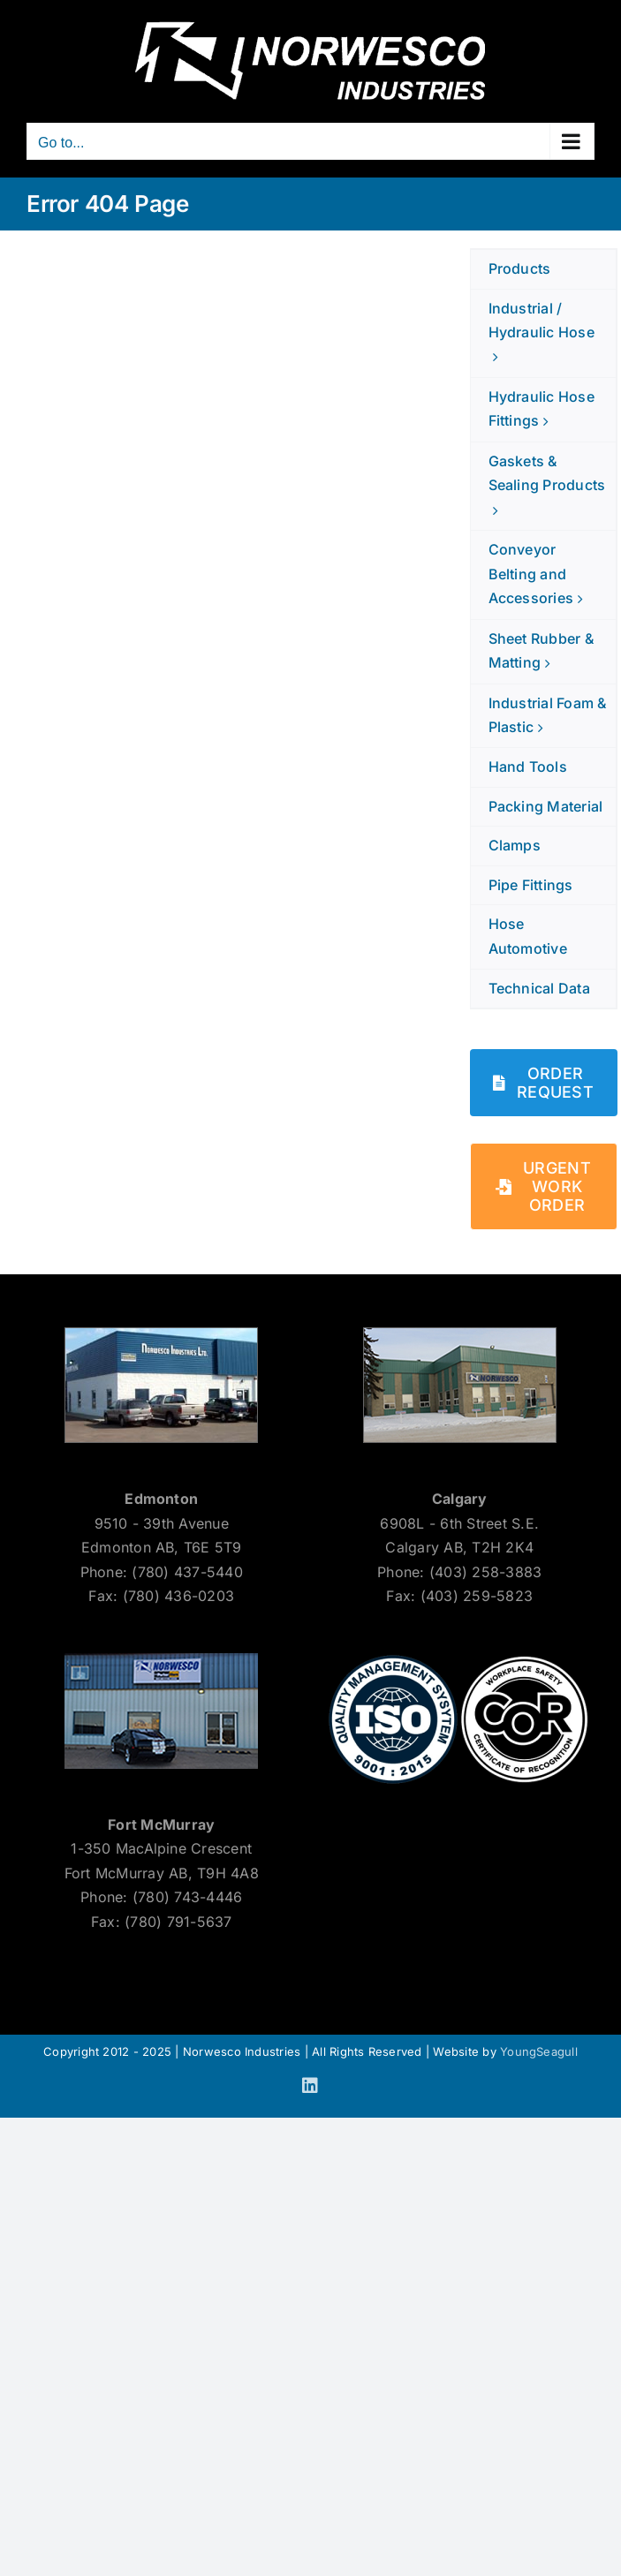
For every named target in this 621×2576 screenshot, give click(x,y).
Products (519, 268)
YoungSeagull (539, 2051)
